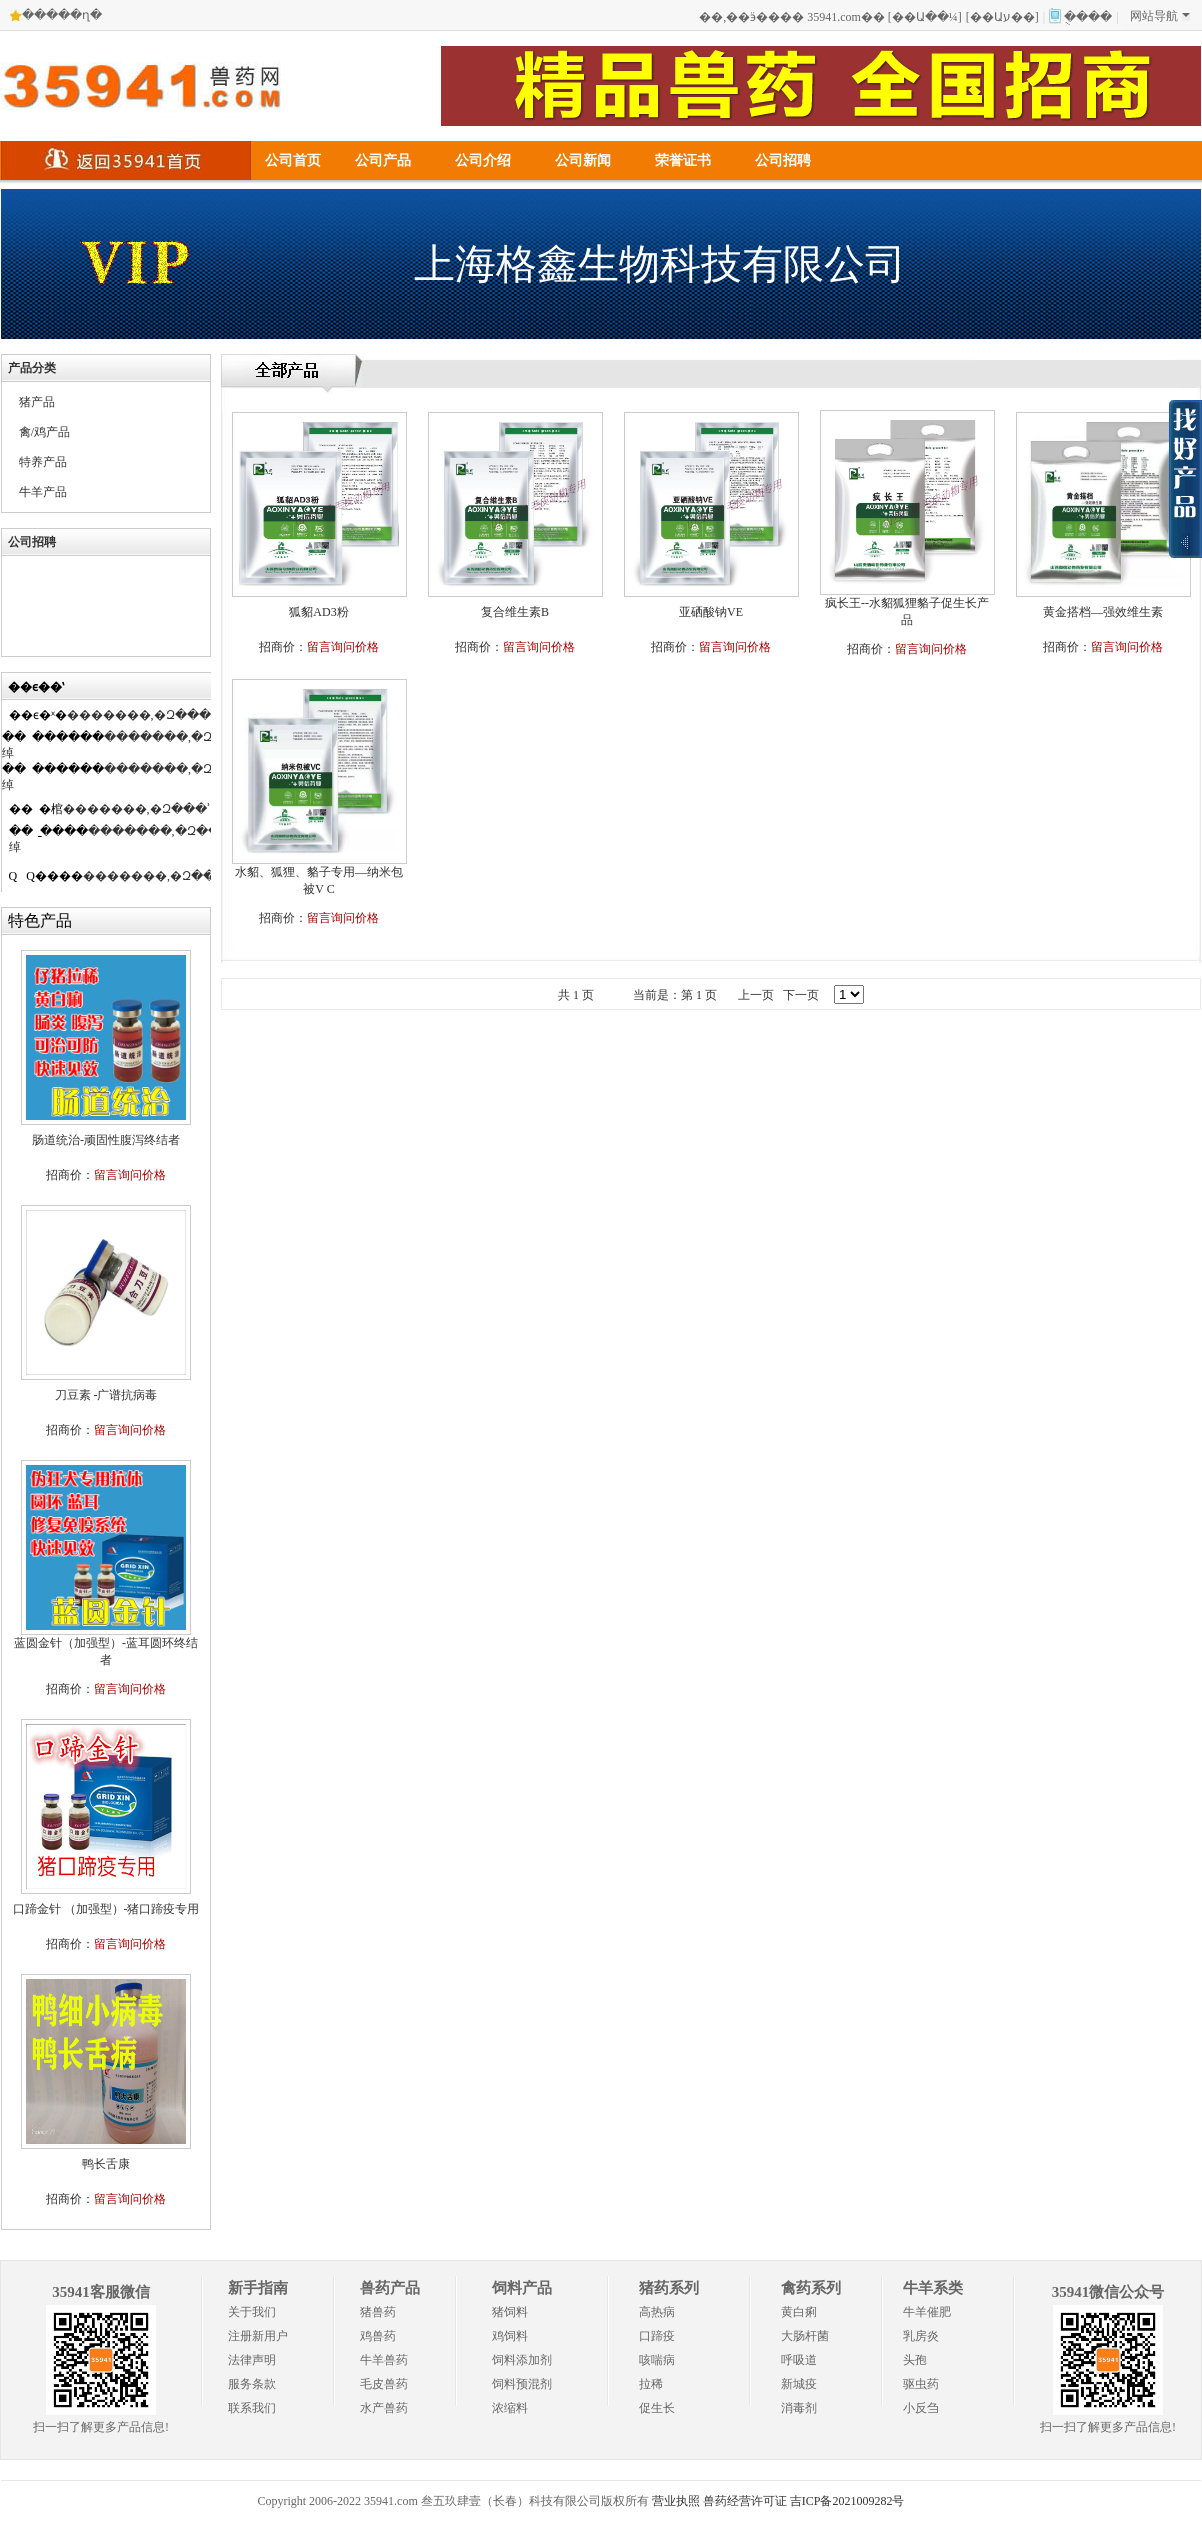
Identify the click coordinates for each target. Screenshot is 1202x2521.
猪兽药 (378, 2312)
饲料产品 (522, 2288)
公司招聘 (783, 160)
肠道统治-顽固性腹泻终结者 (106, 1140)
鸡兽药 (378, 2336)
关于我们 (252, 2312)
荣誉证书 (683, 160)
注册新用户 (258, 2336)
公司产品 (383, 160)
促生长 (657, 2408)
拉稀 (651, 2384)
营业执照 (676, 2501)
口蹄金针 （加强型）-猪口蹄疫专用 (106, 1909)
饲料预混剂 (522, 2384)
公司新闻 (583, 160)
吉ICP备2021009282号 (847, 2501)
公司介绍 (483, 160)
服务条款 (252, 2384)
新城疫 (799, 2384)
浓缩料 (510, 2408)
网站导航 (1160, 16)
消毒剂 (799, 2408)
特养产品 (43, 462)
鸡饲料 (510, 2336)
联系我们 (252, 2408)
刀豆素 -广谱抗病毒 (106, 1395)
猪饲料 (510, 2312)
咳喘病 (657, 2360)
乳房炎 (921, 2336)
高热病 (657, 2312)
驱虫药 (921, 2384)
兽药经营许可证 (745, 2501)
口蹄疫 (657, 2336)
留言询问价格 (130, 1175)
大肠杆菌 (805, 2336)
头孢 (915, 2360)
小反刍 (921, 2408)
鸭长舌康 (106, 2164)
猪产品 (37, 402)
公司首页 (293, 160)
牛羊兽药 (384, 2360)
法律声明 (252, 2360)
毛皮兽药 (384, 2384)
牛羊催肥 (927, 2312)
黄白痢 (799, 2312)
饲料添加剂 (522, 2360)
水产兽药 (384, 2408)
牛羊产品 (43, 492)
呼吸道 (799, 2360)
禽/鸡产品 (44, 432)
